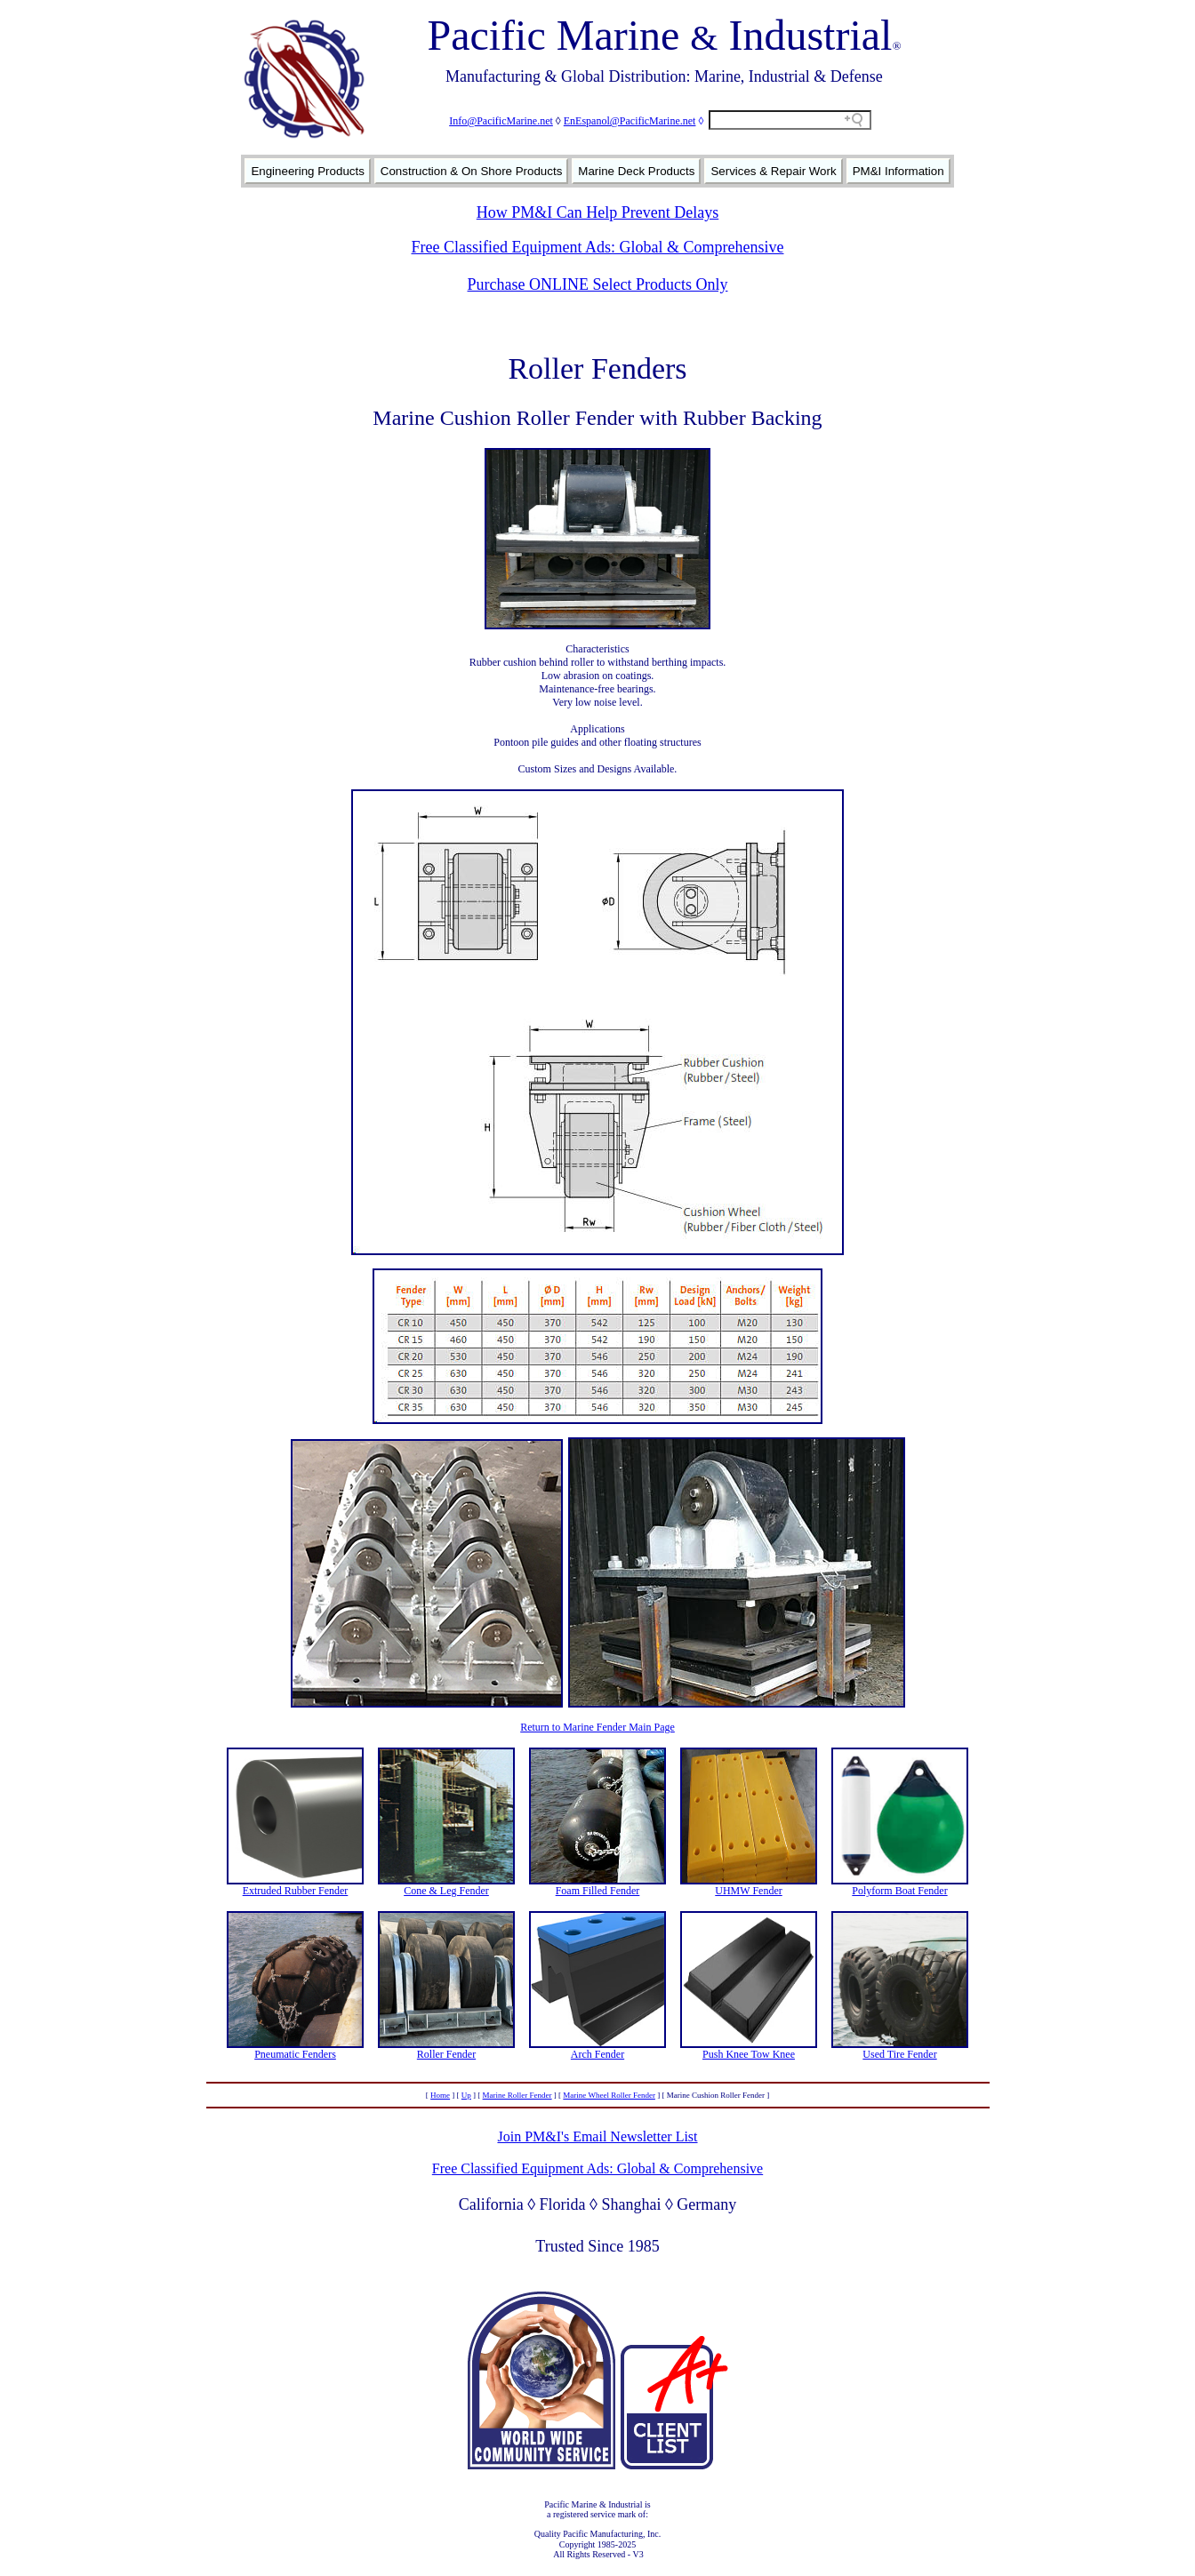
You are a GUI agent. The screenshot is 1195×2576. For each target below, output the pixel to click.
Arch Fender (597, 2054)
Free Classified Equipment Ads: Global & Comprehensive (598, 247)
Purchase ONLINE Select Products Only (598, 284)
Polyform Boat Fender (899, 1890)
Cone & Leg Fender (446, 1890)
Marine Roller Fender (517, 2095)
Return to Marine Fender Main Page (597, 1727)
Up (466, 2095)
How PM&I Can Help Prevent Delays (597, 212)
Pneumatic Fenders (295, 2054)
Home (440, 2095)
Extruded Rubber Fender (296, 1890)
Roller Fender (446, 2054)
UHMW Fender (748, 1890)
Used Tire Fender (899, 2054)
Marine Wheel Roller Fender (609, 2095)
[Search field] (790, 120)
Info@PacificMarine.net (501, 121)
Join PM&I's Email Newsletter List (597, 2136)
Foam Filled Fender (598, 1890)
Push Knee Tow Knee (748, 2054)
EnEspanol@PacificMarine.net (630, 121)
